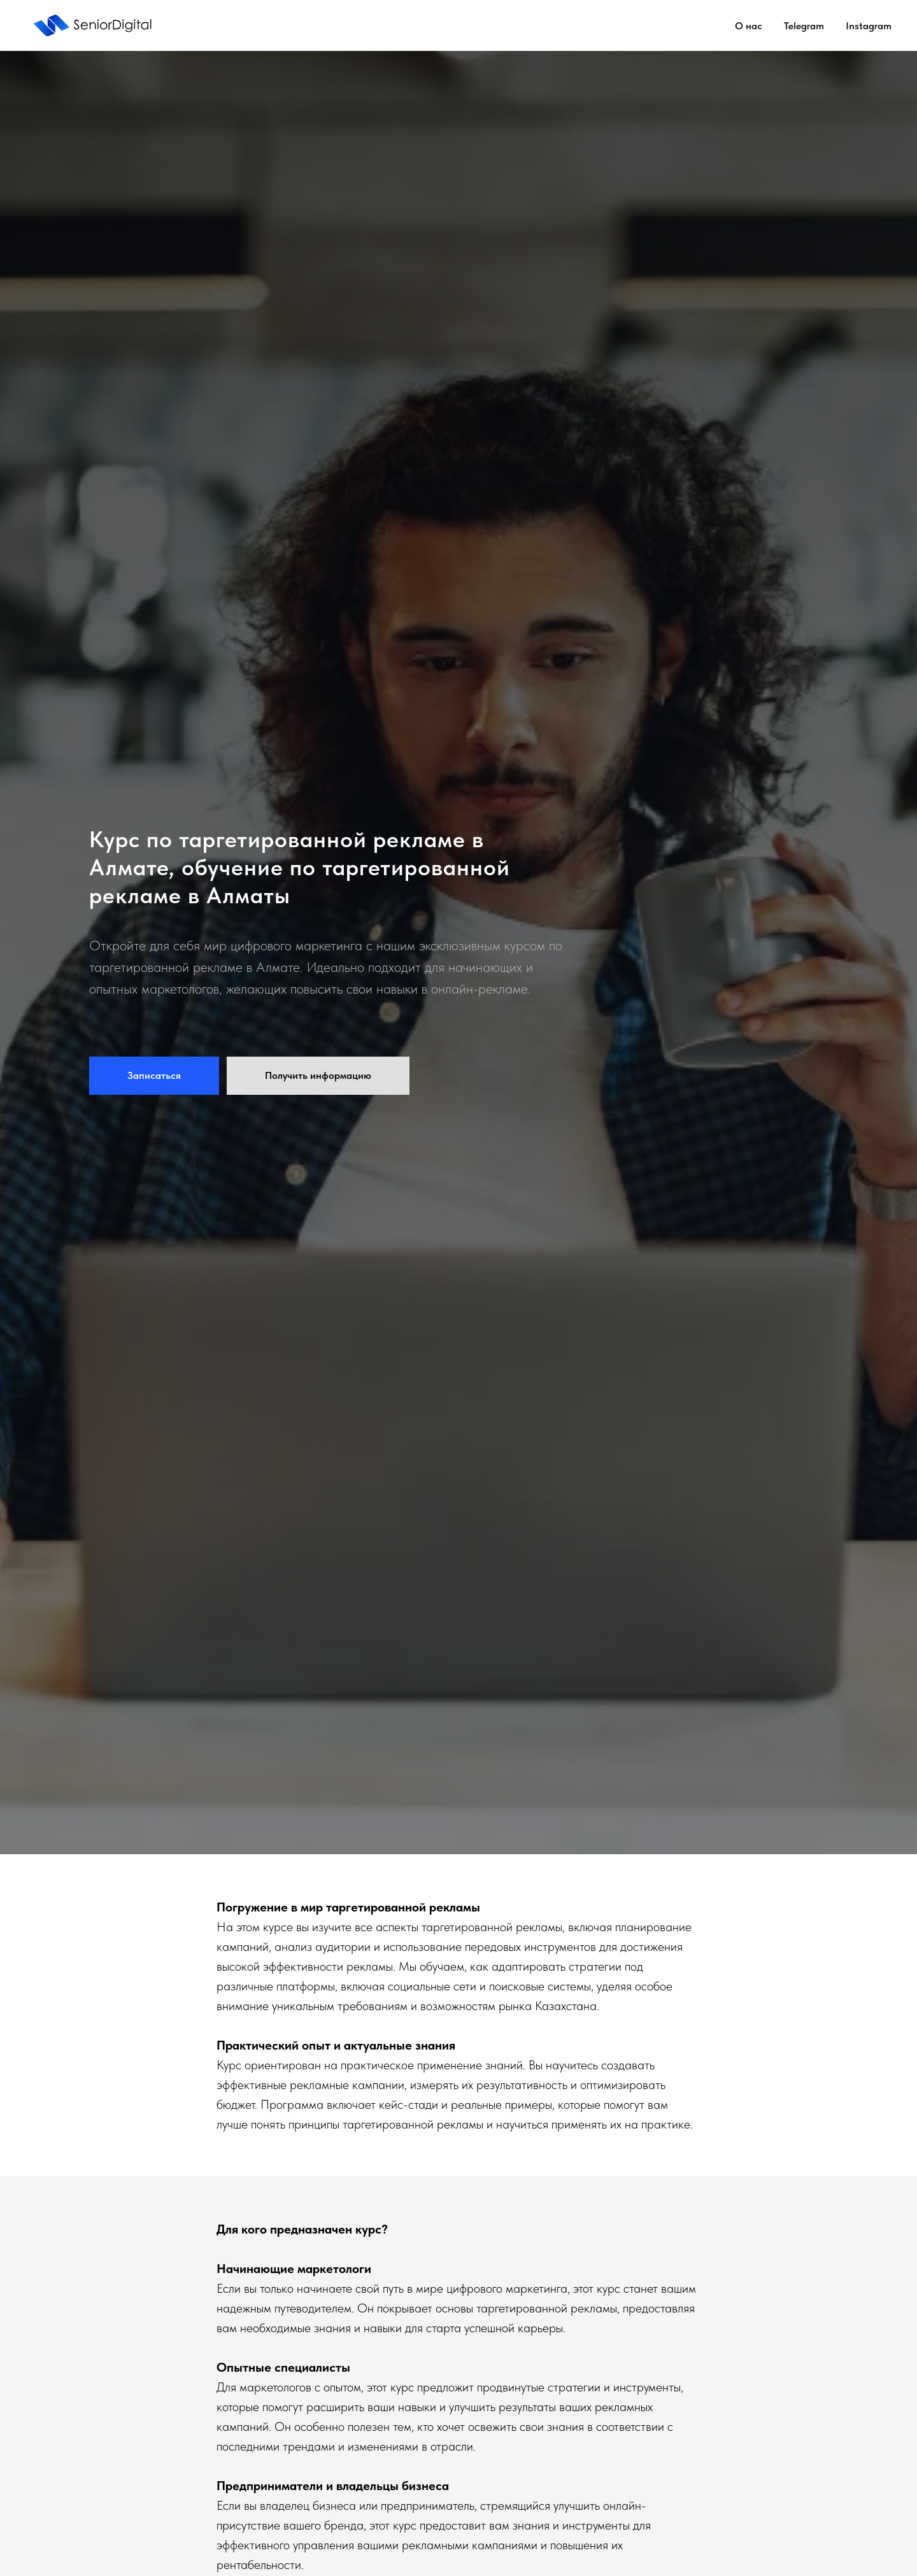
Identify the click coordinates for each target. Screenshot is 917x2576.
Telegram (804, 26)
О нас (748, 26)
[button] (154, 1076)
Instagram (869, 26)
